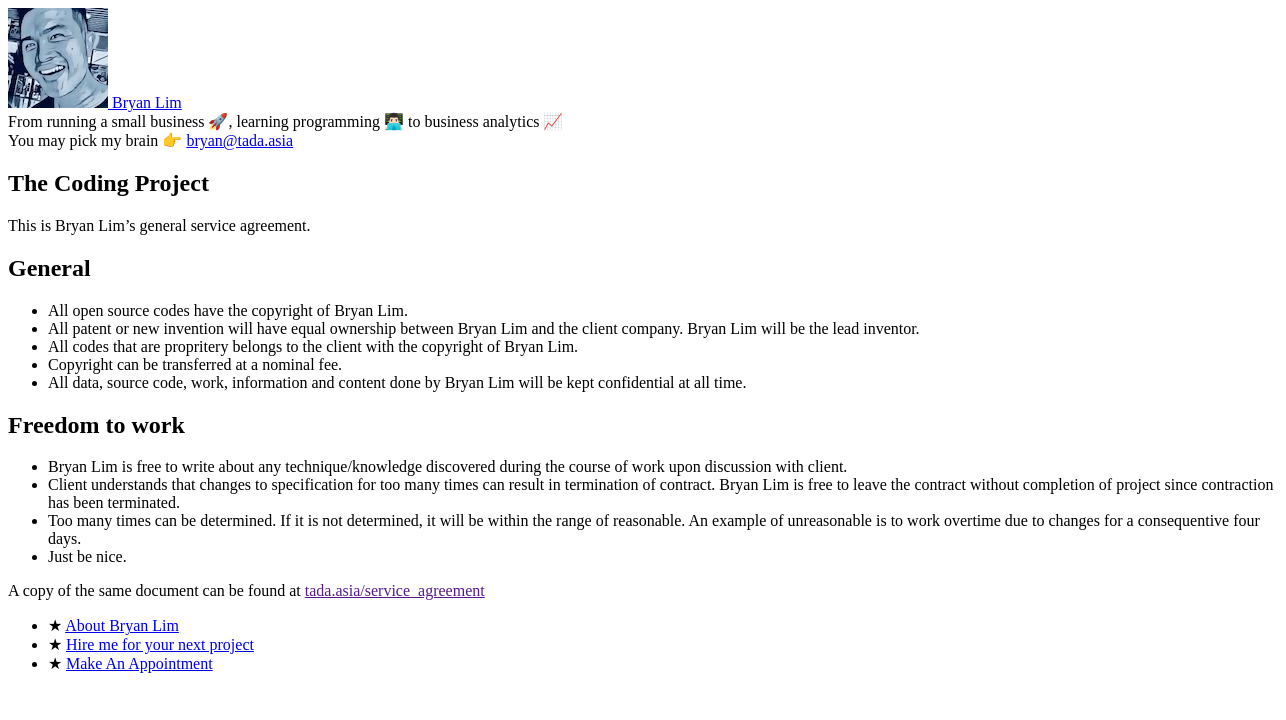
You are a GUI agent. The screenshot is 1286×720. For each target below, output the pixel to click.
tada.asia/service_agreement (395, 590)
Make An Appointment (139, 663)
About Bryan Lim (122, 625)
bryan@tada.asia (239, 140)
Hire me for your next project (160, 644)
